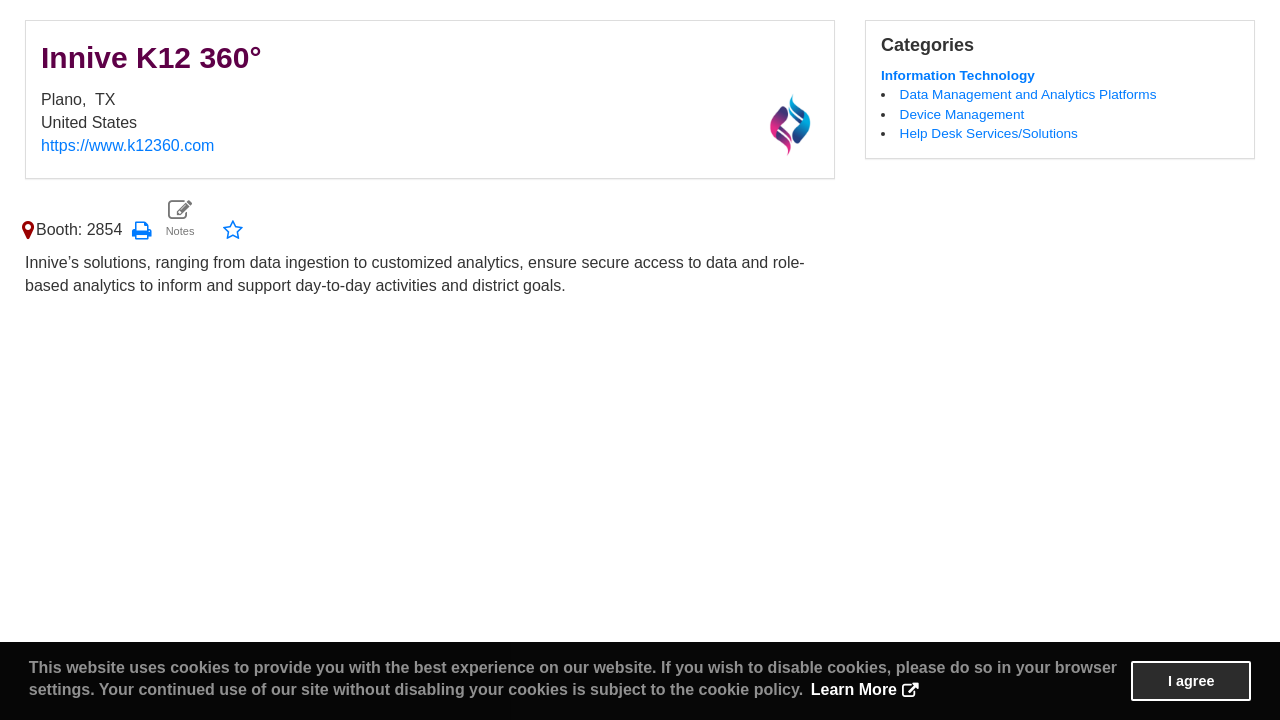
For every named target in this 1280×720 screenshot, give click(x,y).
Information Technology (958, 75)
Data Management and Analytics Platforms (1028, 94)
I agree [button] (1191, 681)
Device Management (962, 114)
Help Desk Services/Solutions (989, 133)
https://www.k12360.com (127, 145)
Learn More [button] (854, 689)
